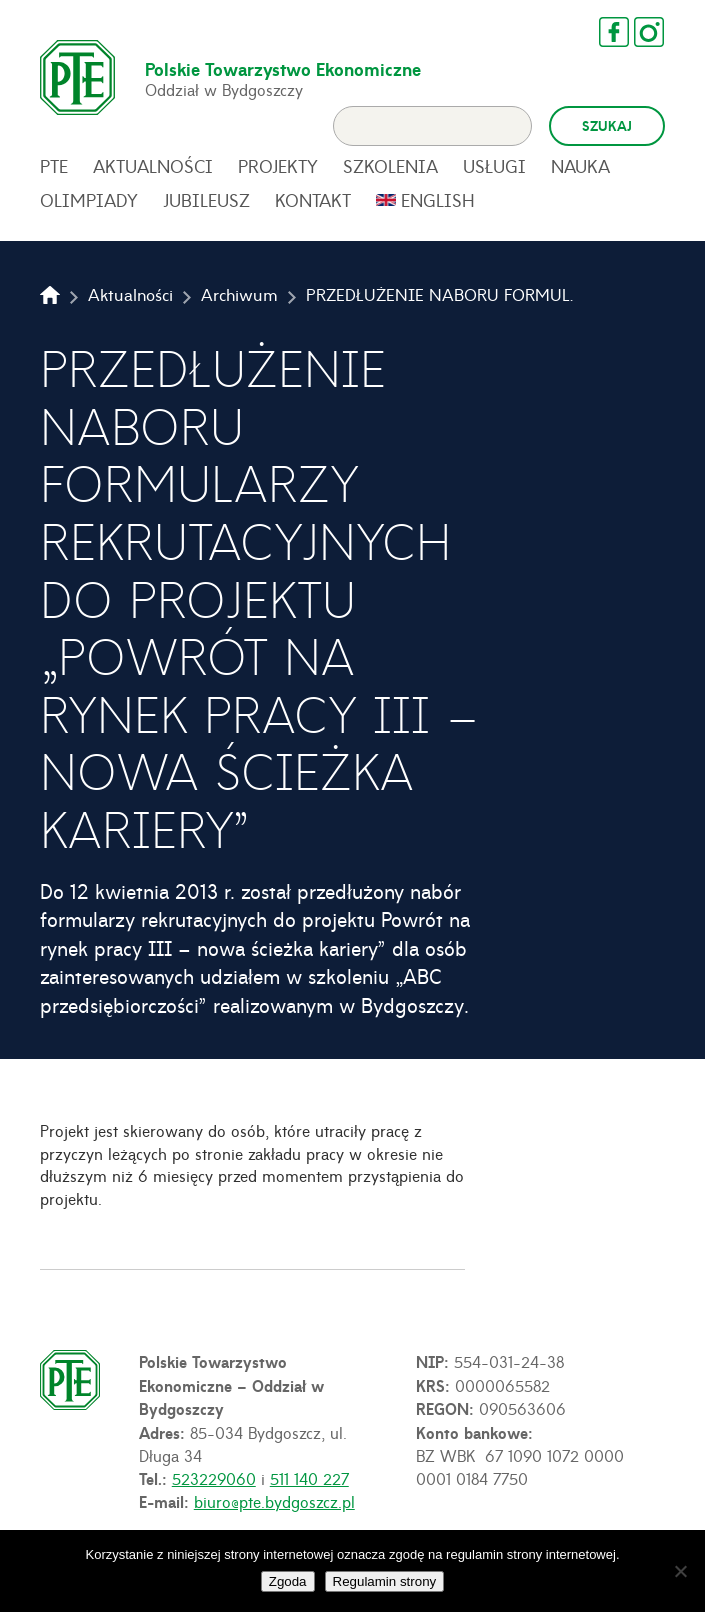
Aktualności (153, 172)
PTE (54, 172)
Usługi (494, 172)
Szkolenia (390, 172)
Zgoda (288, 1581)
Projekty (278, 172)
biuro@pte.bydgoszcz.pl (274, 1507)
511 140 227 (309, 1484)
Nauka (580, 172)
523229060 (214, 1484)
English (438, 206)
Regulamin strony (385, 1581)
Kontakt (313, 206)
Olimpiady (89, 206)
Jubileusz (206, 206)
